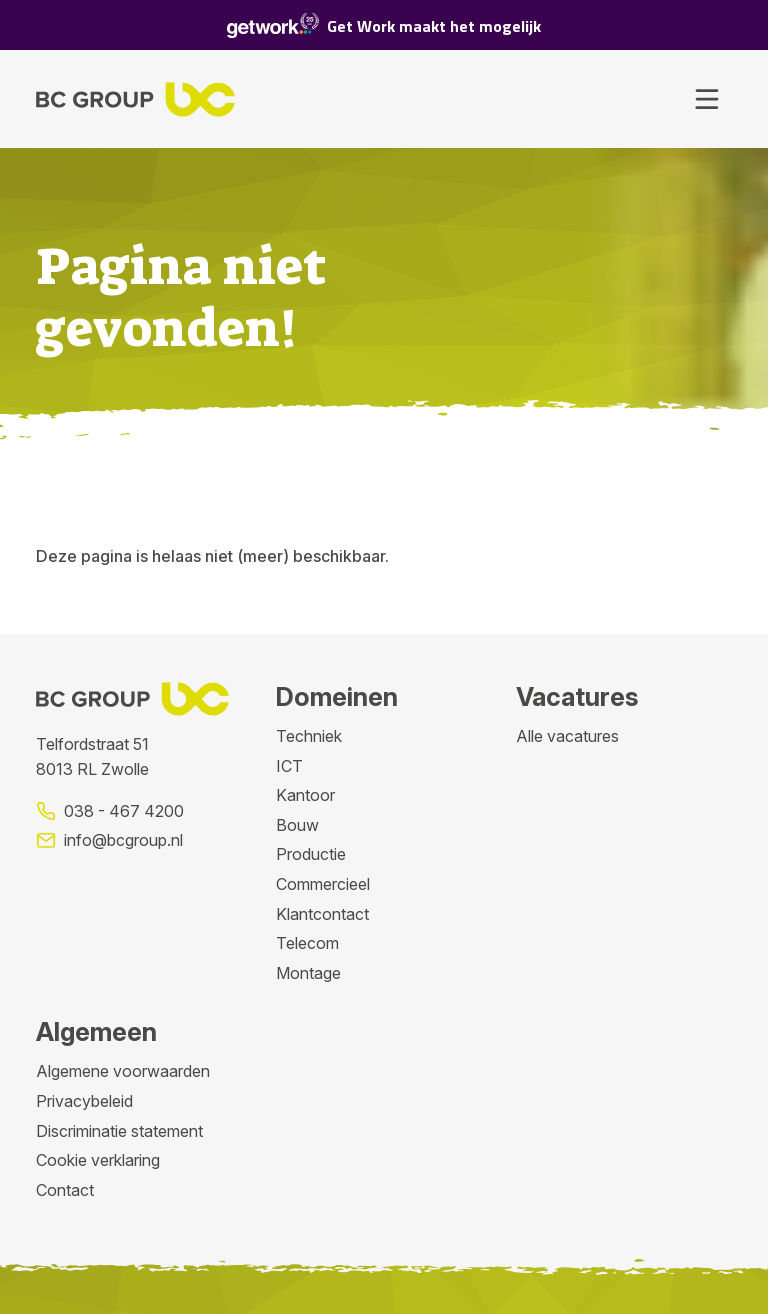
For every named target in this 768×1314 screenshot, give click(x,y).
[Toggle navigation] (707, 99)
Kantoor (305, 795)
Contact (65, 1190)
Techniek (309, 736)
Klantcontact (322, 914)
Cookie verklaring (98, 1160)
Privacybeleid (84, 1101)
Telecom (307, 943)
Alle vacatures (567, 736)
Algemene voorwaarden (123, 1071)
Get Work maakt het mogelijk (384, 25)
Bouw (297, 825)
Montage (308, 973)
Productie (311, 854)
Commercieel (323, 884)
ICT (289, 766)
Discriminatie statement (119, 1131)
